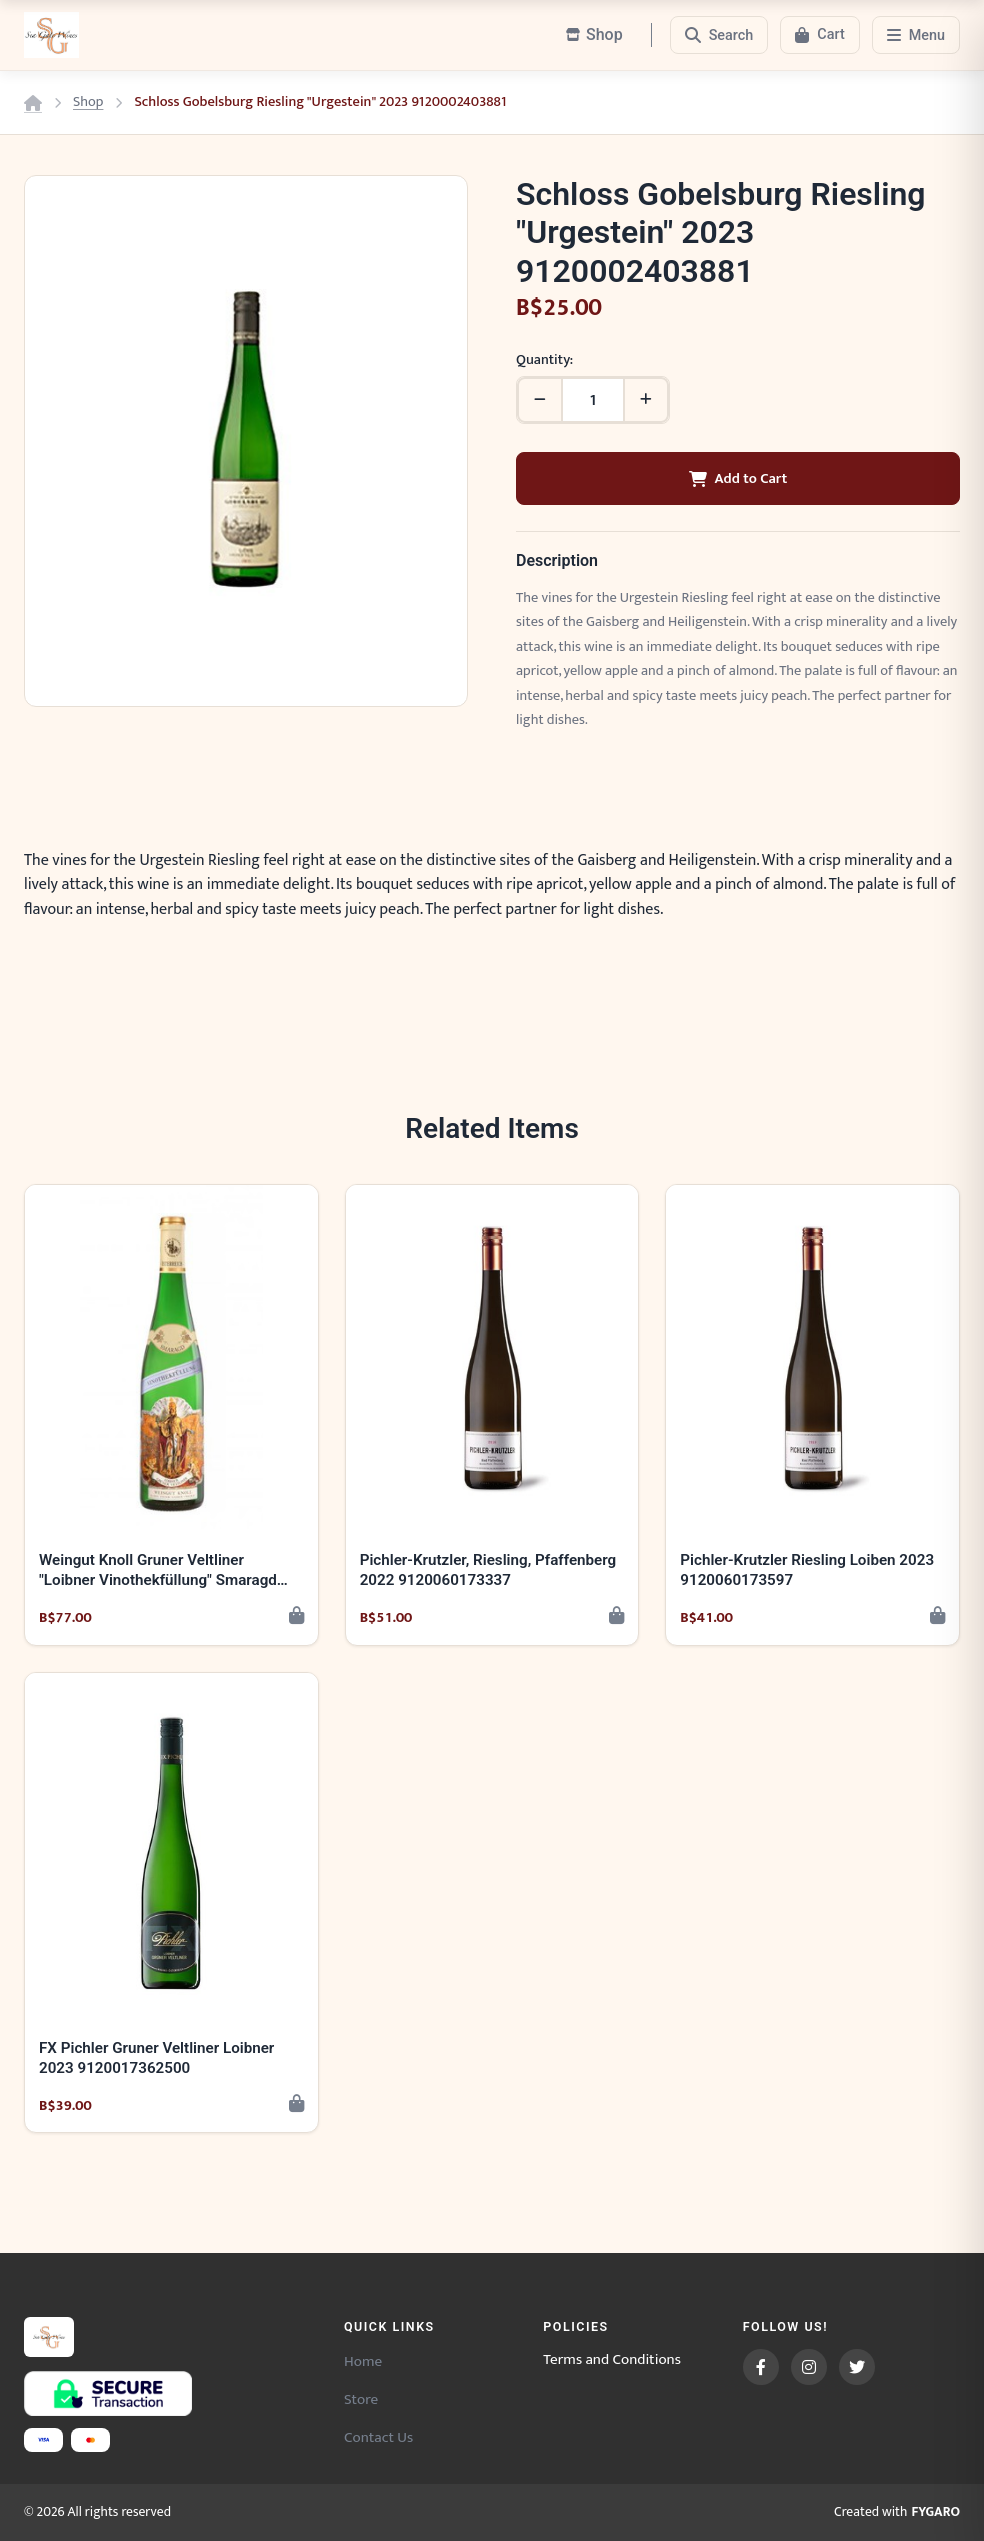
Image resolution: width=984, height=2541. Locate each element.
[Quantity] (593, 400)
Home (363, 2361)
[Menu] (916, 35)
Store (361, 2399)
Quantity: (544, 360)
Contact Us (378, 2437)
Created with (897, 2513)
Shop (88, 102)
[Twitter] (857, 2367)
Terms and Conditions (612, 2360)
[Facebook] (761, 2367)
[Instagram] (809, 2367)
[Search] (719, 35)
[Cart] (819, 35)
